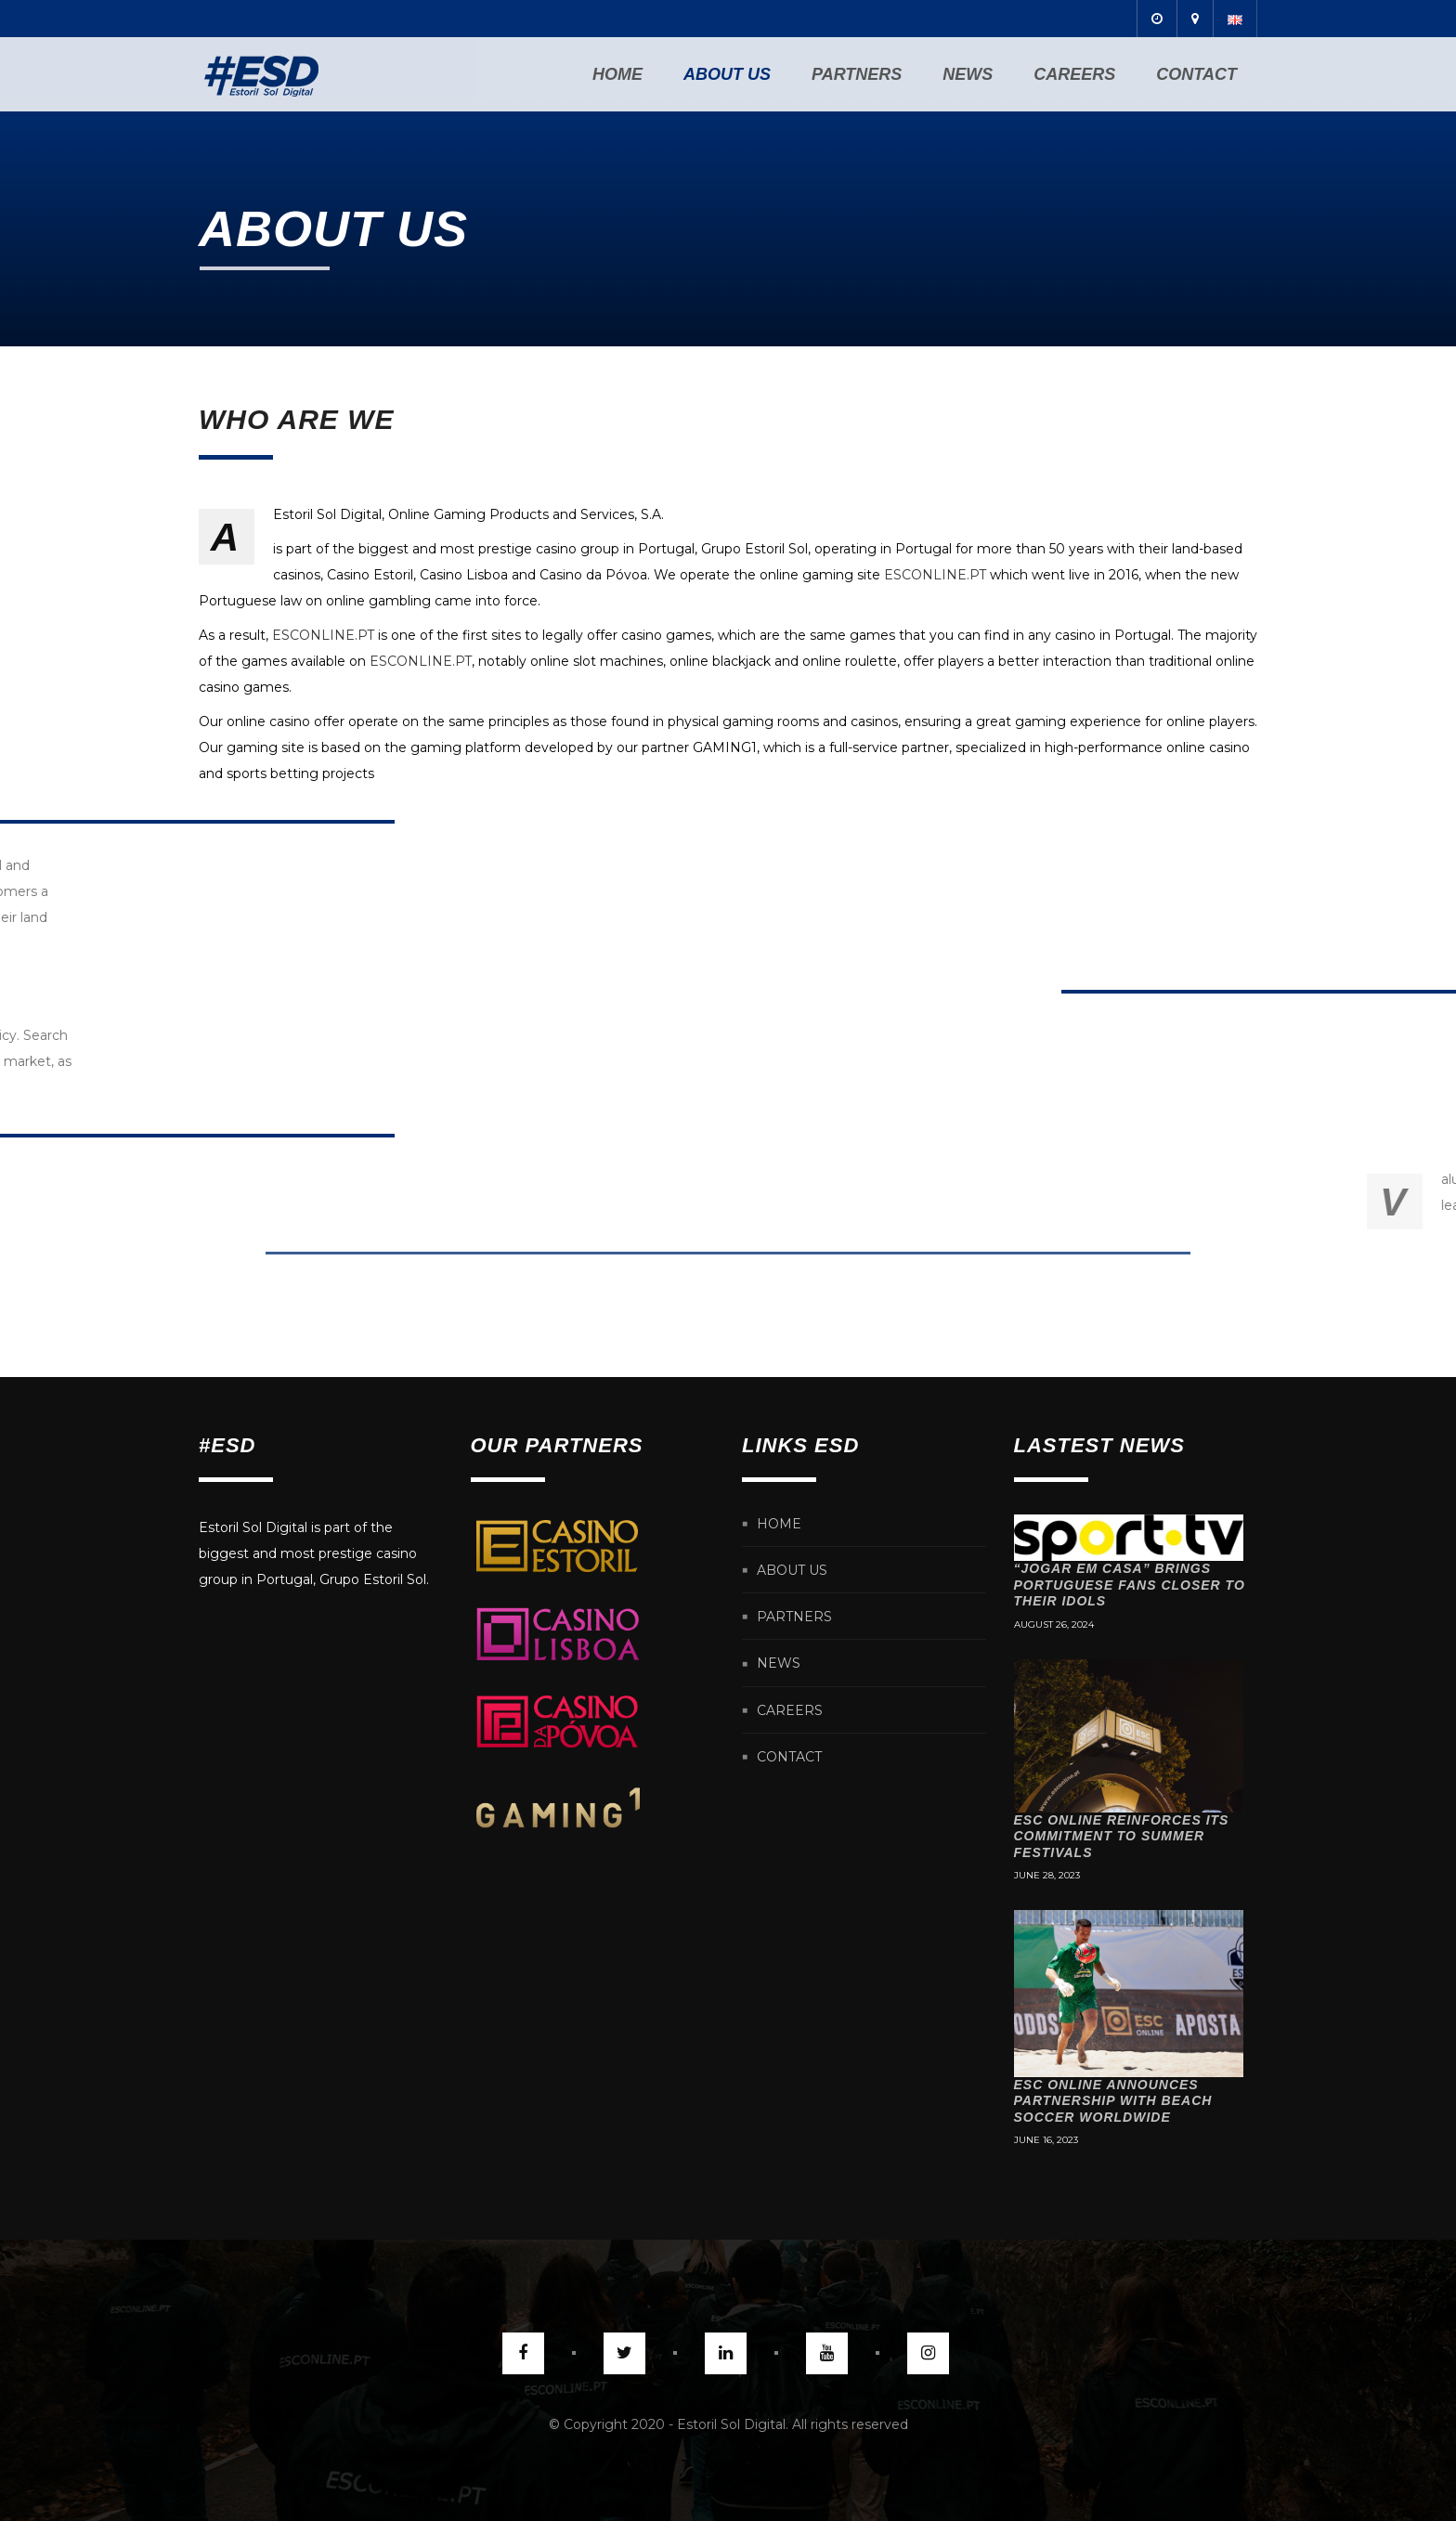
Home (617, 74)
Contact (1196, 74)
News (967, 74)
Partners (857, 74)
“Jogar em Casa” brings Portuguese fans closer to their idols (1129, 1584)
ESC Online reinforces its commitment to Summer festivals (1121, 1836)
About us (727, 74)
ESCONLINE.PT (935, 574)
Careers (1074, 74)
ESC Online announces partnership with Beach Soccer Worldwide (1113, 2101)
